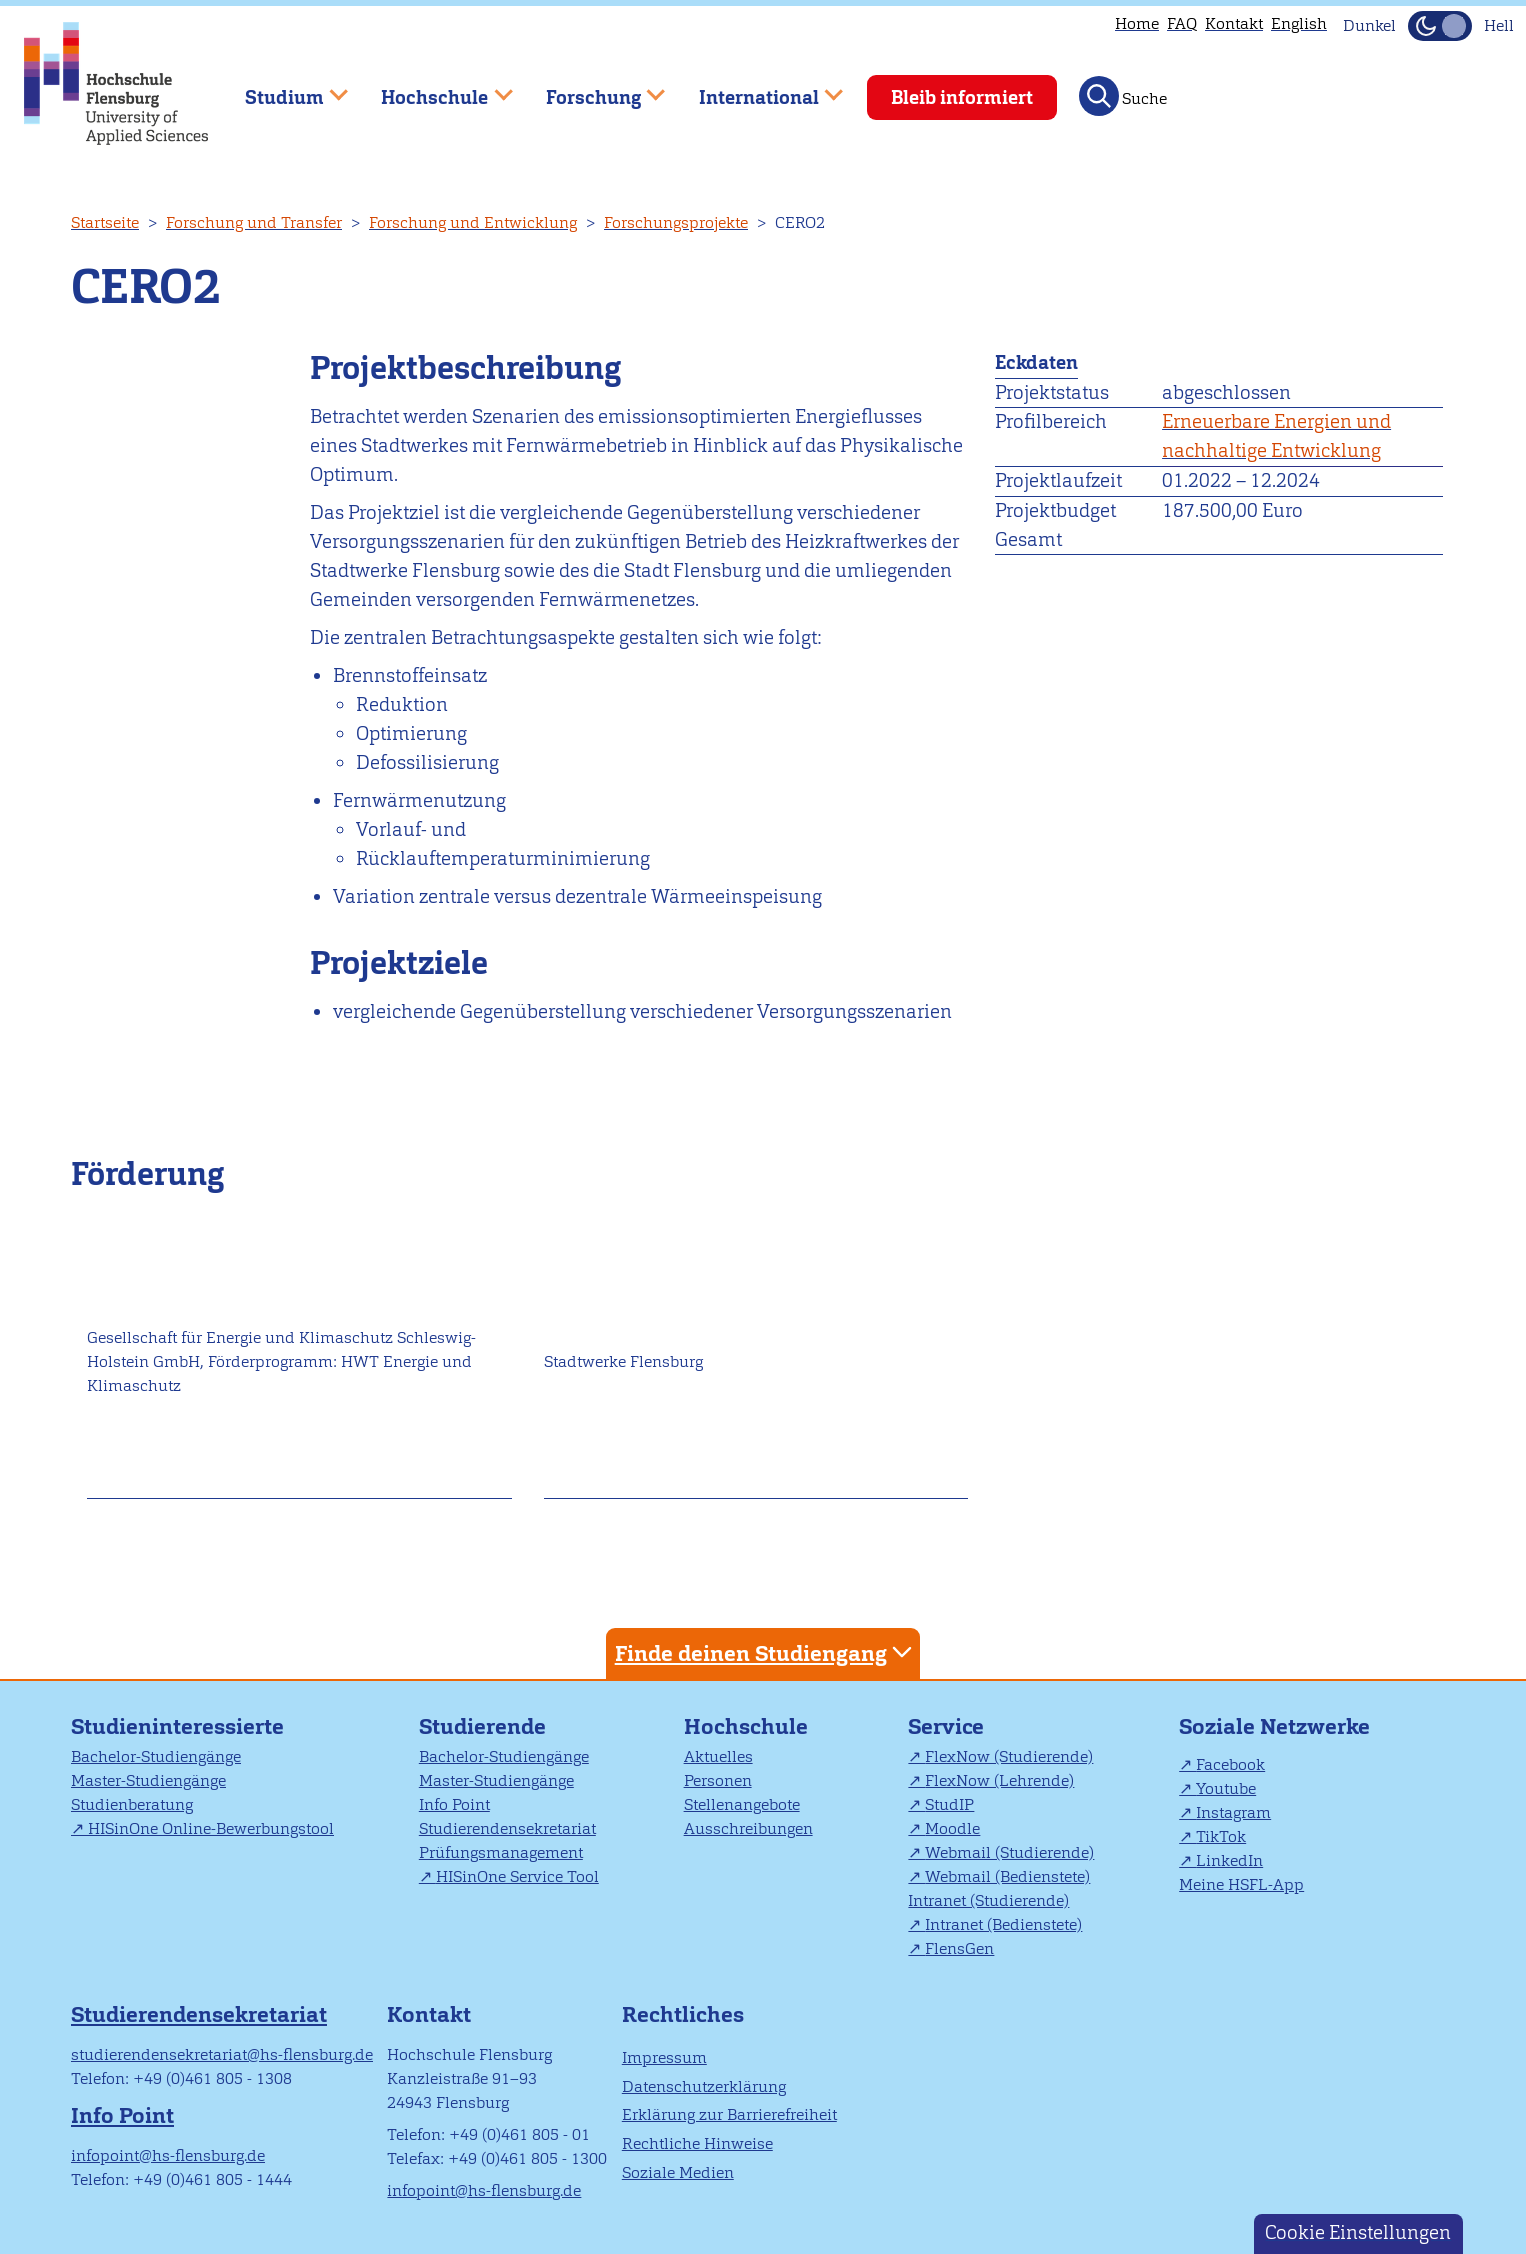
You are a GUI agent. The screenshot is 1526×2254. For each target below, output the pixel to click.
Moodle (952, 1828)
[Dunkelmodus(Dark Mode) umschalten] (1440, 26)
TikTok (1221, 1836)
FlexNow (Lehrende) (999, 1780)
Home (1137, 23)
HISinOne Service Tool (517, 1876)
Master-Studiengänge (148, 1780)
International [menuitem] (756, 88)
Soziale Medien (678, 2172)
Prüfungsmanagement (501, 1852)
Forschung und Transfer (254, 222)
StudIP (949, 1804)
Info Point (454, 1804)
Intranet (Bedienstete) (1003, 1924)
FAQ (1182, 23)
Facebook (1230, 1764)
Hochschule (746, 1726)
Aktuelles (718, 1756)
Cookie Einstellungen (1358, 2232)
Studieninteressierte (177, 1726)
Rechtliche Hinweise (697, 2143)
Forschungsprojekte (676, 222)
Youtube (1226, 1788)
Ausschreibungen (748, 1828)
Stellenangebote (742, 1804)
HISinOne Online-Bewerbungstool (211, 1828)
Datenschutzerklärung (704, 2086)
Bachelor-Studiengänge (156, 1756)
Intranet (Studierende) (988, 1900)
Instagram (1233, 1812)
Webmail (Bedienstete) (1007, 1876)
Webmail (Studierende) (1009, 1852)
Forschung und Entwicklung (473, 222)
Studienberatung (132, 1804)
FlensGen (959, 1948)
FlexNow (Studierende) (1009, 1756)
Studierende (482, 1726)
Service (946, 1726)
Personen (718, 1780)
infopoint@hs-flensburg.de (168, 2155)
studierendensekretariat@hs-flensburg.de (222, 2054)
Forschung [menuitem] (591, 88)
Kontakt (1234, 23)
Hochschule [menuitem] (433, 88)
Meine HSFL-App (1241, 1884)
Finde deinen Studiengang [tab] (766, 1652)
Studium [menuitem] (282, 88)
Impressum (664, 2057)
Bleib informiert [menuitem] (962, 97)
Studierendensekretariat (507, 1828)
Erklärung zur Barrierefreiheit (729, 2114)
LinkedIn (1229, 1860)
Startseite (105, 222)
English (1299, 23)
